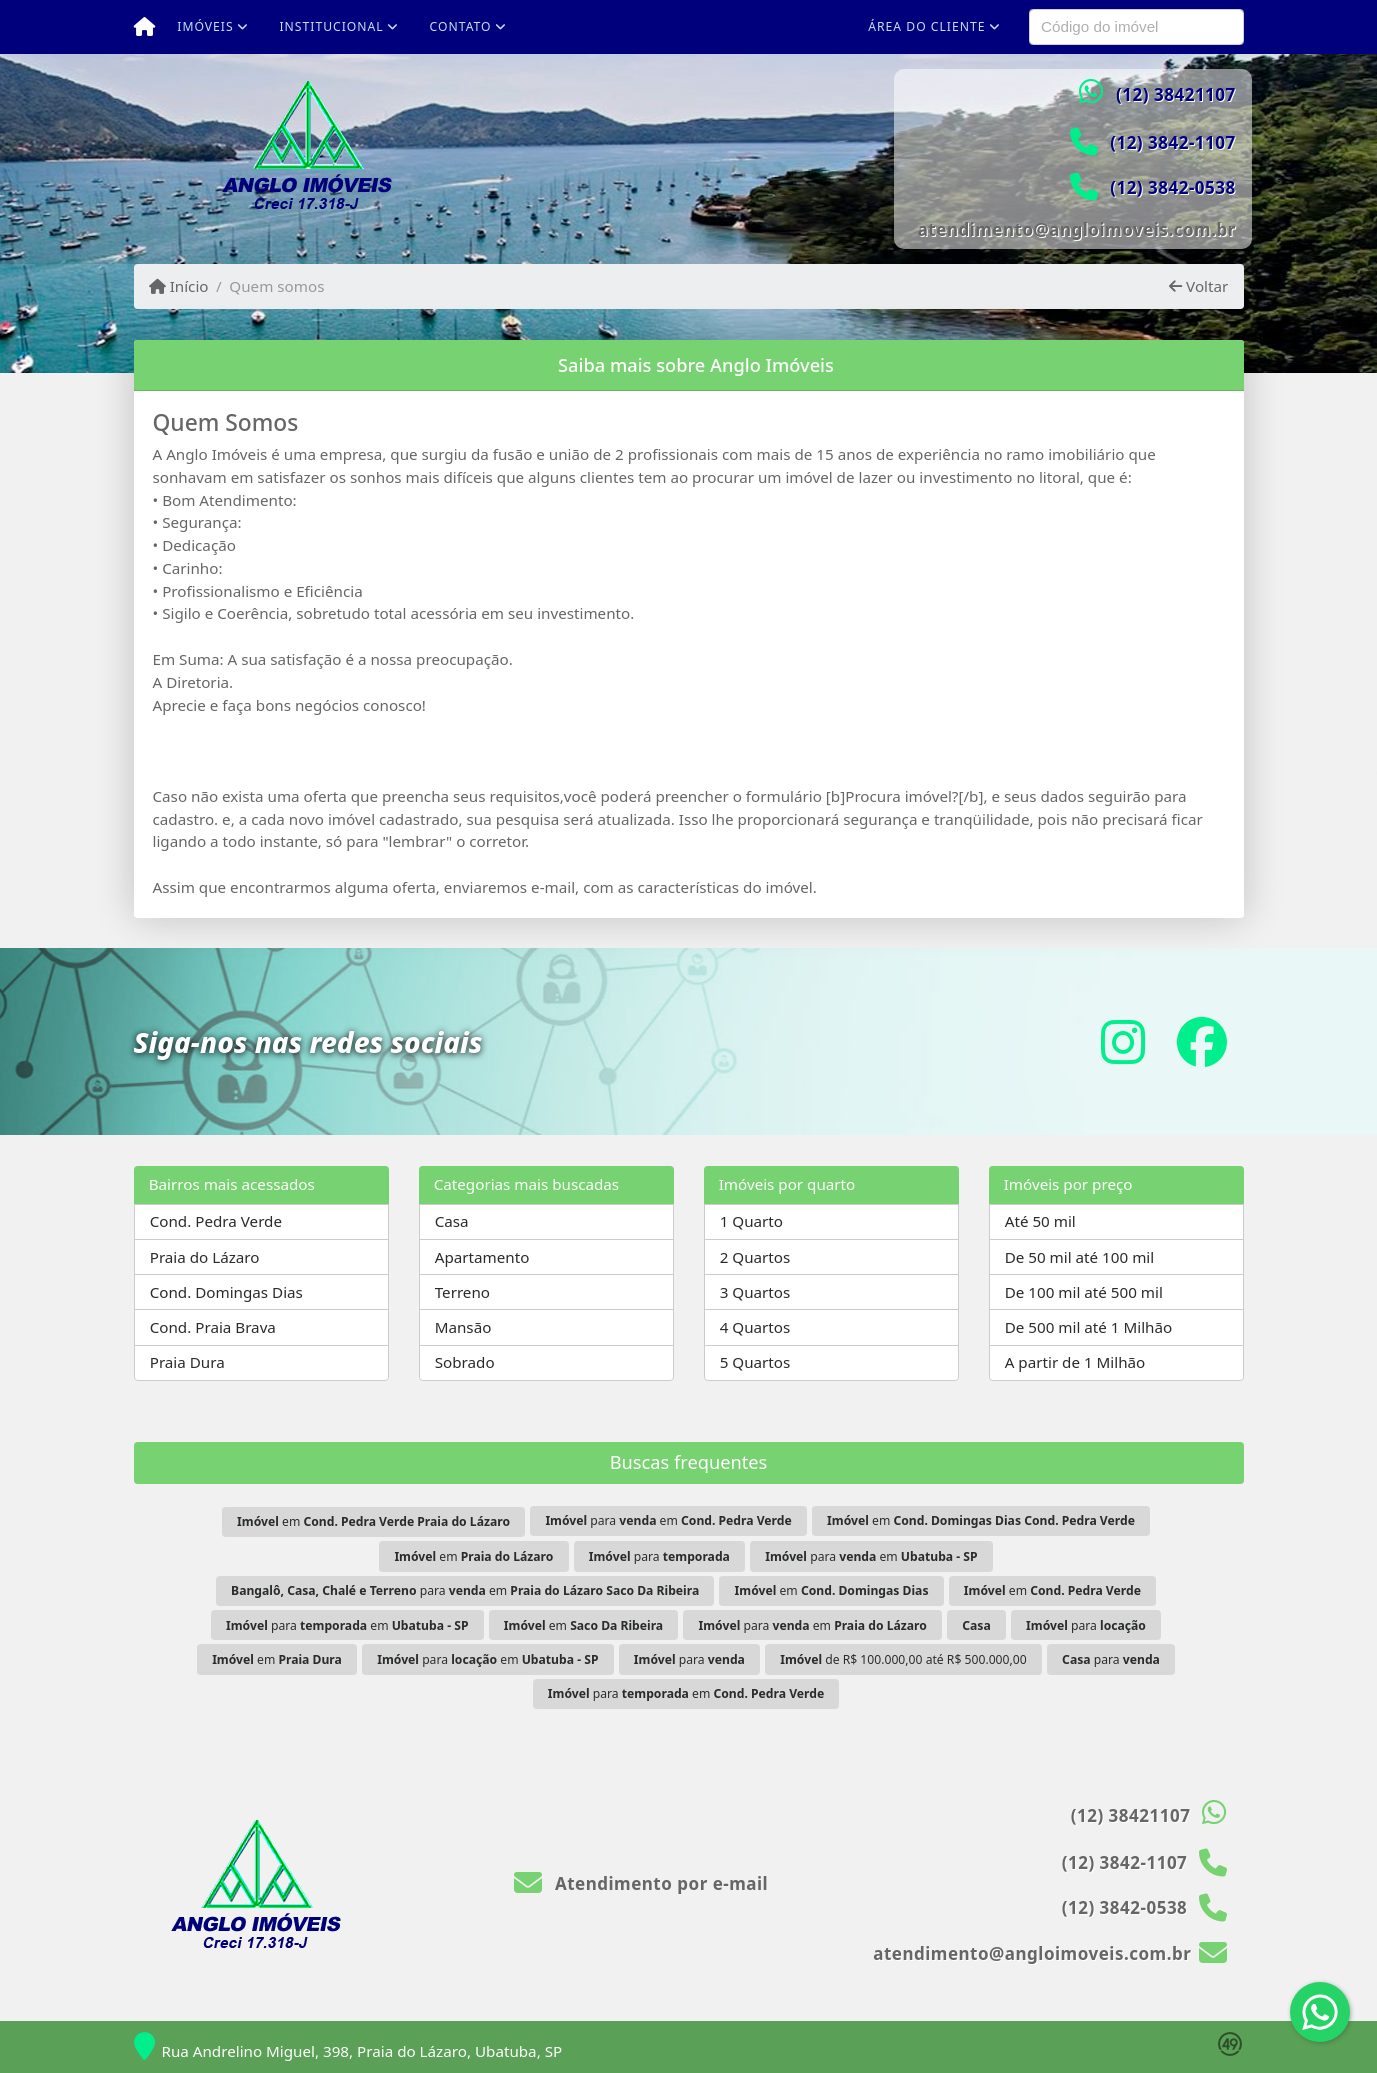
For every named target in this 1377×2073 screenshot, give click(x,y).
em (373, 1521)
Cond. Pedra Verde (216, 1221)
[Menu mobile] (144, 27)
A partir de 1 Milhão (1075, 1362)
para (659, 1556)
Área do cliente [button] (926, 26)
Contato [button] (461, 26)
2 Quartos (755, 1257)
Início (179, 286)
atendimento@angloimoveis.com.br (1077, 229)
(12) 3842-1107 (1173, 142)
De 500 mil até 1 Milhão (1088, 1327)
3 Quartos (755, 1292)
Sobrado (465, 1362)
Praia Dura (187, 1362)
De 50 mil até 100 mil (1079, 1257)
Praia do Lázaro (205, 1257)
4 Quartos (755, 1327)
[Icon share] (1123, 1041)
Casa (452, 1221)
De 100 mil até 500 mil (1084, 1292)
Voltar (1198, 286)
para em (668, 1520)
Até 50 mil (1040, 1221)
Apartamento (482, 1257)
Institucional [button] (331, 26)
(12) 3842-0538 (1173, 187)
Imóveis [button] (205, 26)
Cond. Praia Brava (213, 1327)
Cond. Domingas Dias (226, 1292)
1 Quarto (751, 1221)
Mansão (463, 1327)
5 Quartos (755, 1362)
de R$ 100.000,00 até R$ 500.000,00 (903, 1659)
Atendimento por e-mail (641, 1883)
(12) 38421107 (1176, 94)
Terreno (462, 1292)
